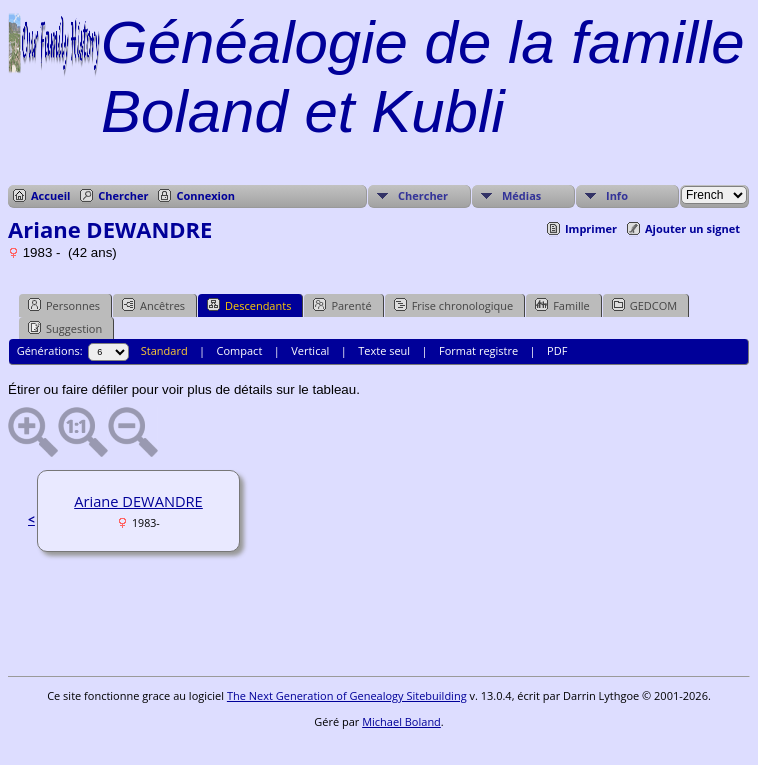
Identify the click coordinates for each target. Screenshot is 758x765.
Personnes (64, 305)
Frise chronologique (454, 305)
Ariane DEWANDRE (138, 501)
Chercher (123, 195)
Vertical (310, 350)
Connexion (205, 195)
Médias (521, 195)
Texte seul (384, 350)
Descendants (249, 305)
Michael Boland (401, 721)
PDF (557, 350)
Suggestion (65, 328)
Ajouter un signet (692, 228)
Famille (562, 305)
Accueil (50, 195)
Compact (240, 350)
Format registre (478, 350)
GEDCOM (644, 305)
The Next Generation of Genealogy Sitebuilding (347, 695)
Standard (164, 350)
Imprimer (591, 228)
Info (617, 195)
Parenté (342, 305)
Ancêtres (153, 305)
